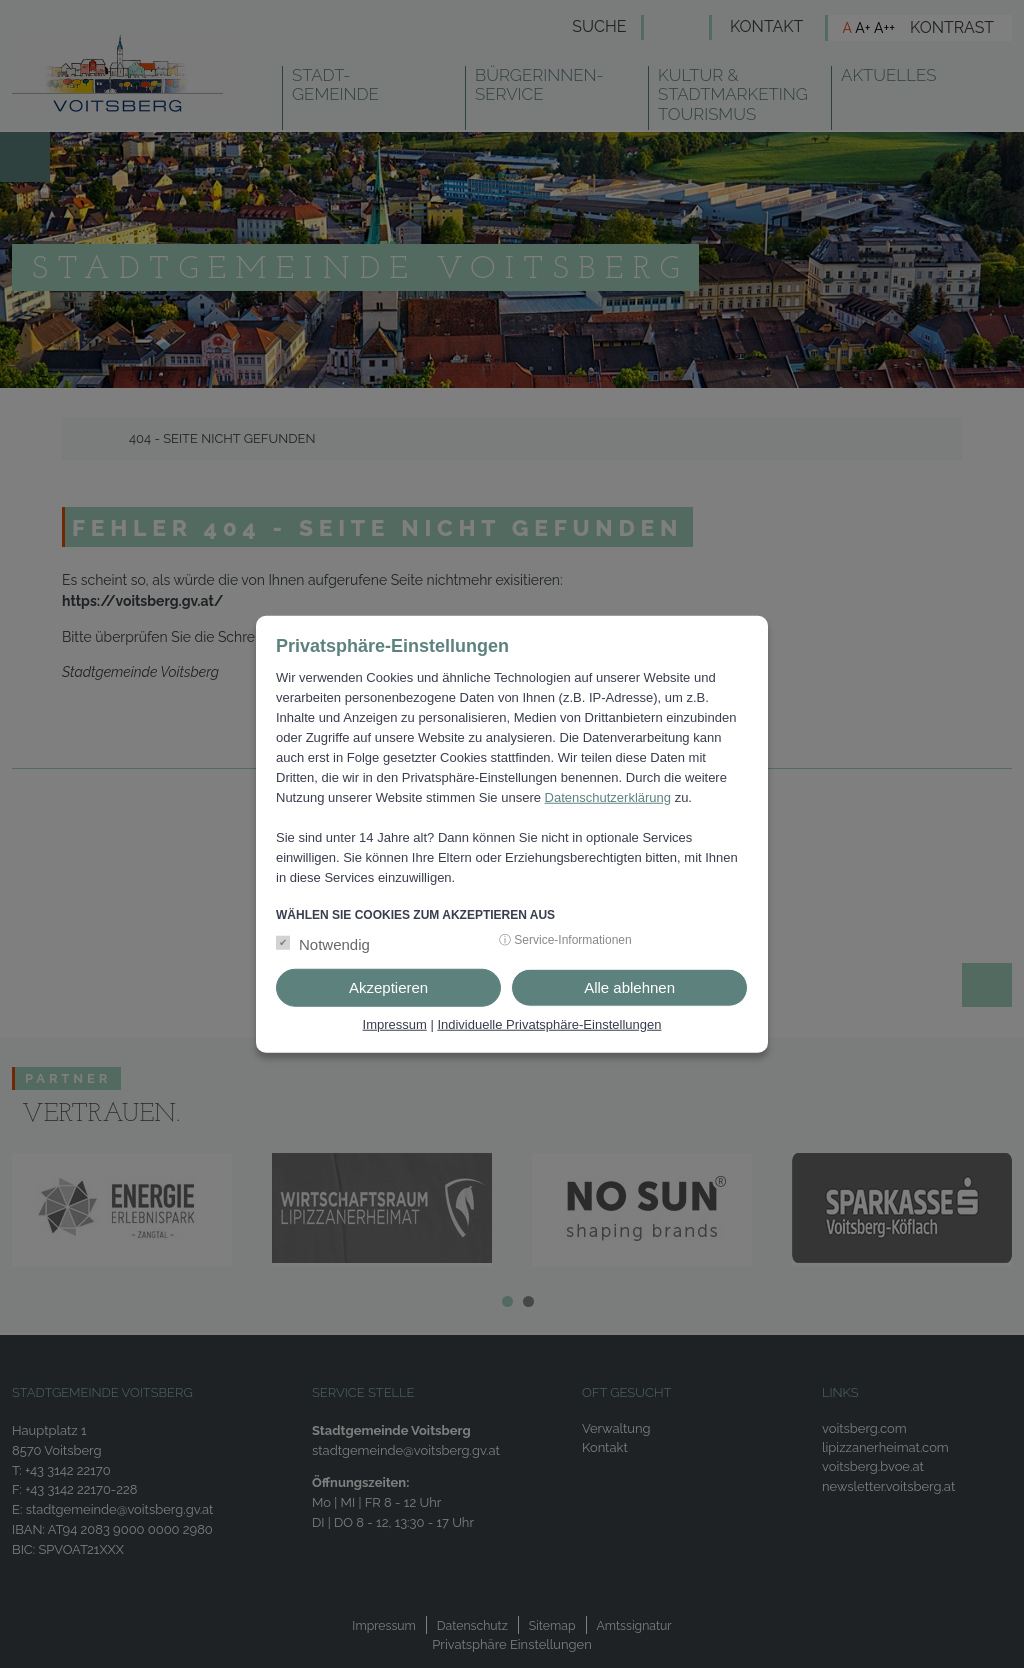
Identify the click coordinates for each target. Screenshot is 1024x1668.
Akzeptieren (388, 987)
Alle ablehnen (629, 987)
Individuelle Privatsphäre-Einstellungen (549, 1024)
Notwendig (334, 944)
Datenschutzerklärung (608, 796)
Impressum (395, 1024)
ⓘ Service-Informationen (565, 940)
